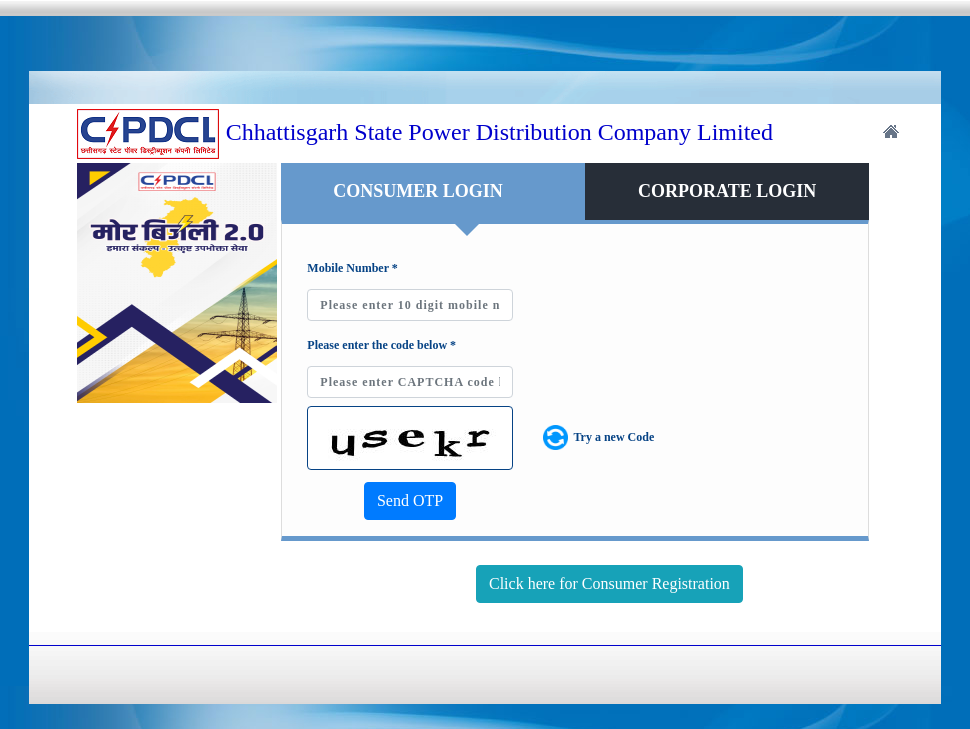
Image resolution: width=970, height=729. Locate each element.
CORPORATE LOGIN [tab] (727, 191)
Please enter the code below (381, 345)
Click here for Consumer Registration (609, 583)
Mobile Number (352, 268)
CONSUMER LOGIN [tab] (418, 191)
